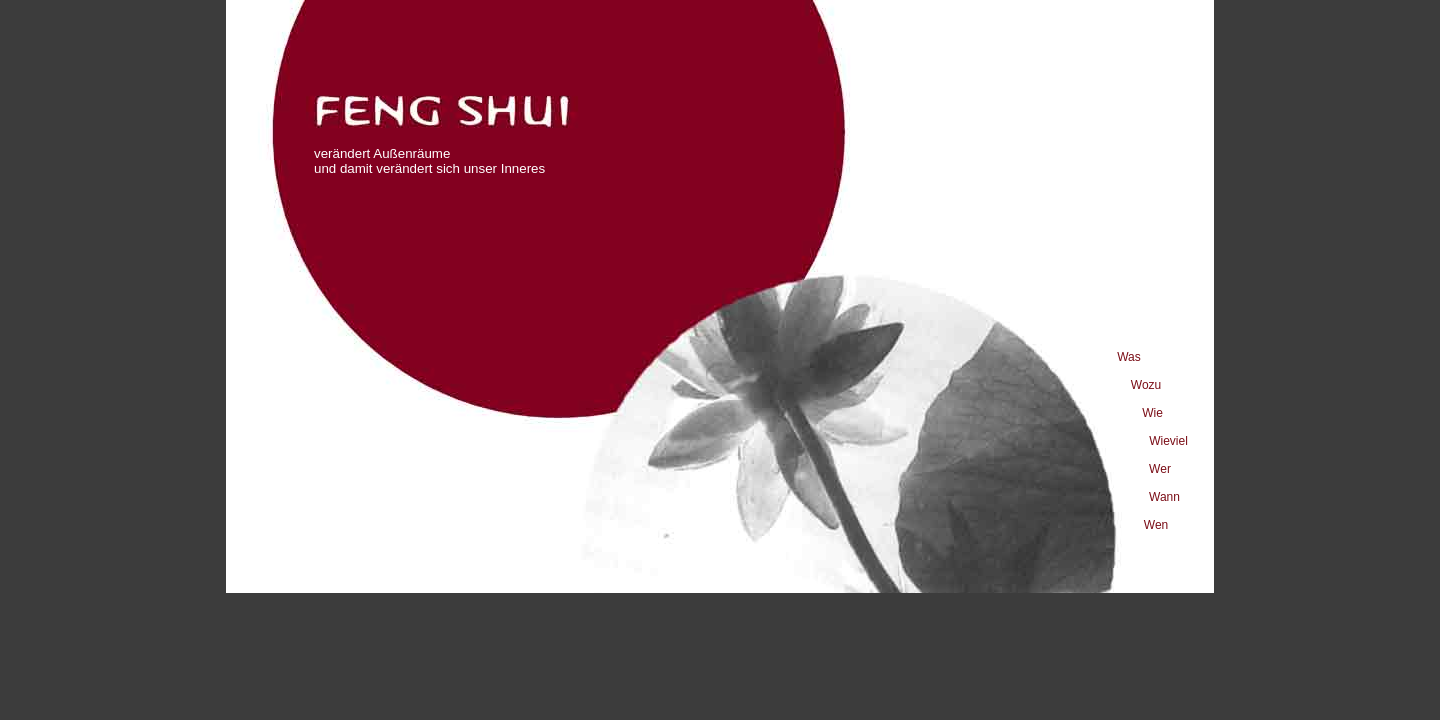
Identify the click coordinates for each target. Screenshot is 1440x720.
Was (1129, 357)
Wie (1152, 413)
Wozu (1146, 385)
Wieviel (1168, 441)
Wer (1160, 469)
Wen (1156, 525)
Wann (1164, 497)
